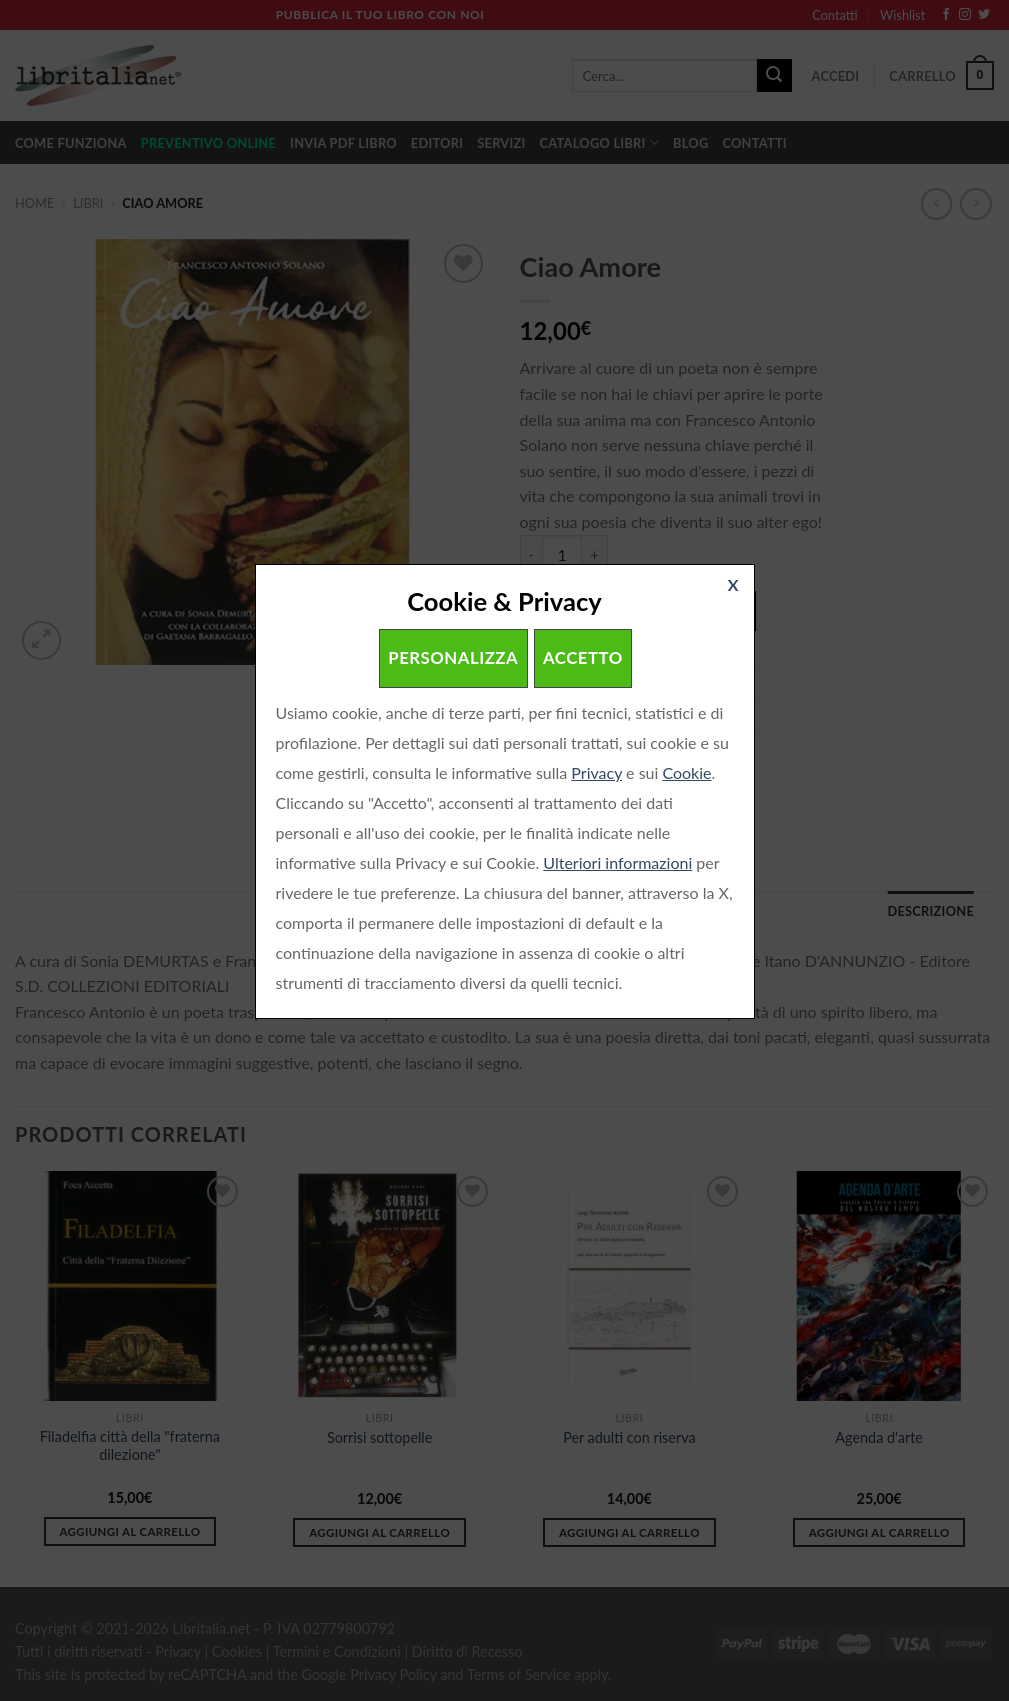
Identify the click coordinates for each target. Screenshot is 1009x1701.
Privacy (596, 772)
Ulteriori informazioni (617, 862)
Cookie (686, 772)
